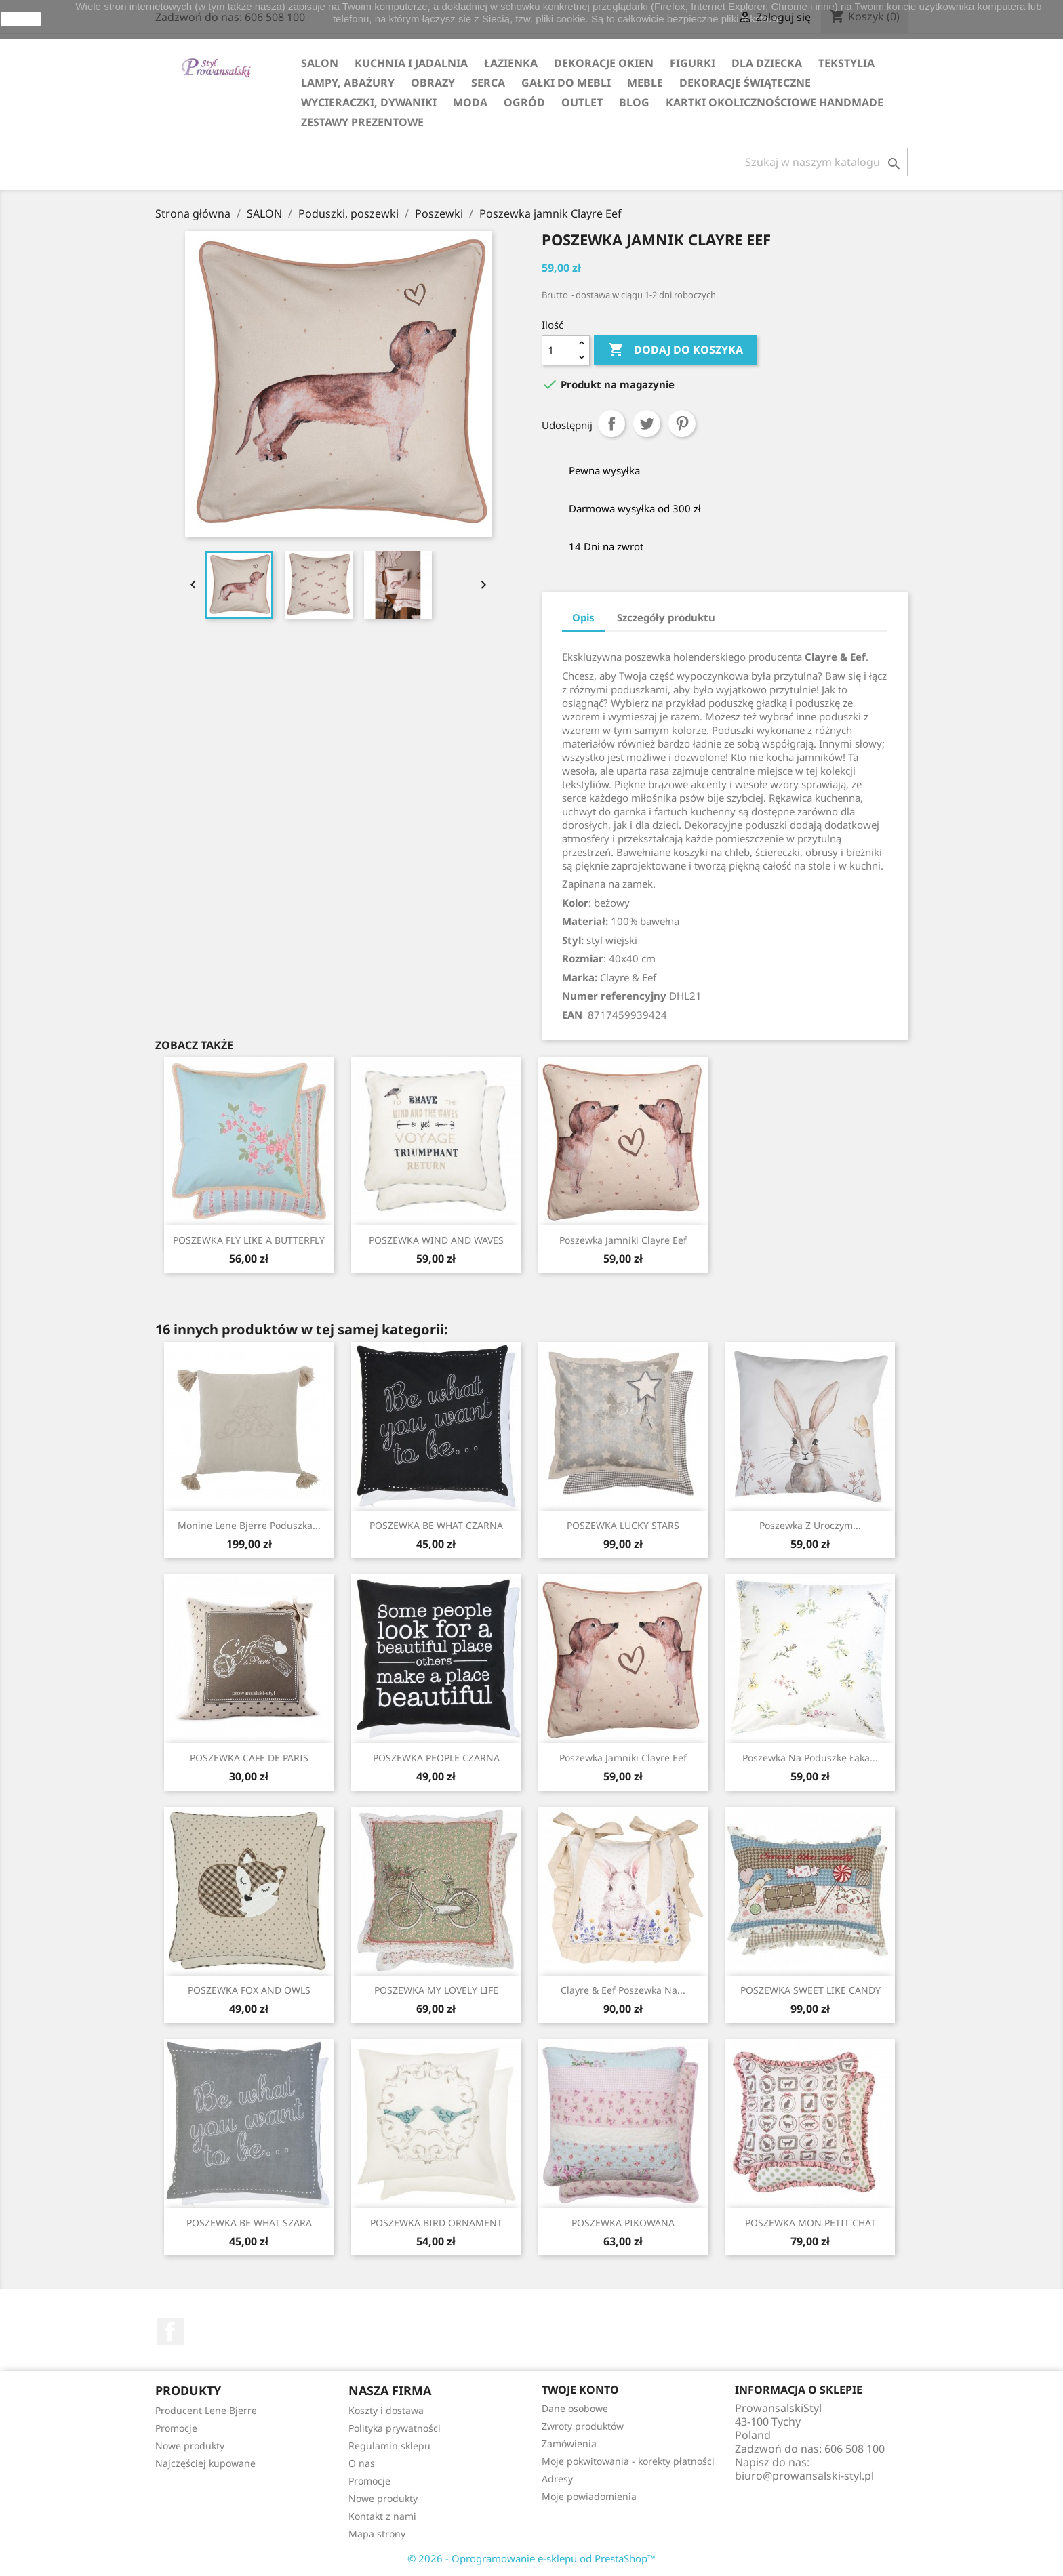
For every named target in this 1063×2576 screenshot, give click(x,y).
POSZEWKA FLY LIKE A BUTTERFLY (249, 1239)
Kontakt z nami (382, 2516)
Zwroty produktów (583, 2425)
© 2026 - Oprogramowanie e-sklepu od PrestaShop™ (531, 2558)
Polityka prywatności (394, 2427)
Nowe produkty (189, 2445)
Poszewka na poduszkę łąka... (810, 1757)
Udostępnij (611, 423)
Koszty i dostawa (386, 2410)
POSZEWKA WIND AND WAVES (436, 1239)
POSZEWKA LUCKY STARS (623, 1525)
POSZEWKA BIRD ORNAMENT (436, 2222)
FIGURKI (692, 63)
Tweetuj (646, 423)
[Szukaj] (823, 162)
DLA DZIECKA (766, 63)
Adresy (557, 2478)
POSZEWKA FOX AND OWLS (249, 1990)
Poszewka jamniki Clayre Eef (623, 1239)
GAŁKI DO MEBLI (566, 82)
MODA (470, 102)
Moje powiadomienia (589, 2496)
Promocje (176, 2427)
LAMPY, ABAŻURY (348, 82)
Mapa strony (376, 2533)
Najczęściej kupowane (205, 2463)
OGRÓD (524, 102)
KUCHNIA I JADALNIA (411, 63)
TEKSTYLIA (846, 63)
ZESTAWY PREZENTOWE (362, 122)
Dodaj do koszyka (675, 350)
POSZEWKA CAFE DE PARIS (249, 1757)
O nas (361, 2463)
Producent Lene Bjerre (206, 2410)
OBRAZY (433, 82)
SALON (319, 63)
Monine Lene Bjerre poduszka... (249, 1525)
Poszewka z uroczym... (810, 1525)
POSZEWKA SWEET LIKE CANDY (810, 1990)
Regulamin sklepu (389, 2445)
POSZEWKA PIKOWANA (623, 2222)
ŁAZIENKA (511, 63)
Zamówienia (569, 2443)
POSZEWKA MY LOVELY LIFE (436, 1990)
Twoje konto (580, 2389)
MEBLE (645, 82)
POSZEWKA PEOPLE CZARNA (436, 1757)
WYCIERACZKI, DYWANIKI (369, 102)
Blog (634, 102)
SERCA (488, 82)
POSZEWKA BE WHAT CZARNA (436, 1525)
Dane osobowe (575, 2408)
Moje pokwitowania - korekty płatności (628, 2461)
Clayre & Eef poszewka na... (623, 1990)
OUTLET (582, 102)
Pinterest (682, 423)
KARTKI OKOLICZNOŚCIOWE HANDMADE (774, 102)
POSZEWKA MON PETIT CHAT (810, 2222)
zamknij (21, 19)
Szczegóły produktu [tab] (666, 617)
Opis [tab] (583, 617)
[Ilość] (558, 350)
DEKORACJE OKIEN (604, 63)
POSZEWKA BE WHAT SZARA (249, 2222)
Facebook (170, 2331)
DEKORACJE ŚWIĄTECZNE (745, 82)
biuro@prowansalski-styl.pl (804, 2475)
